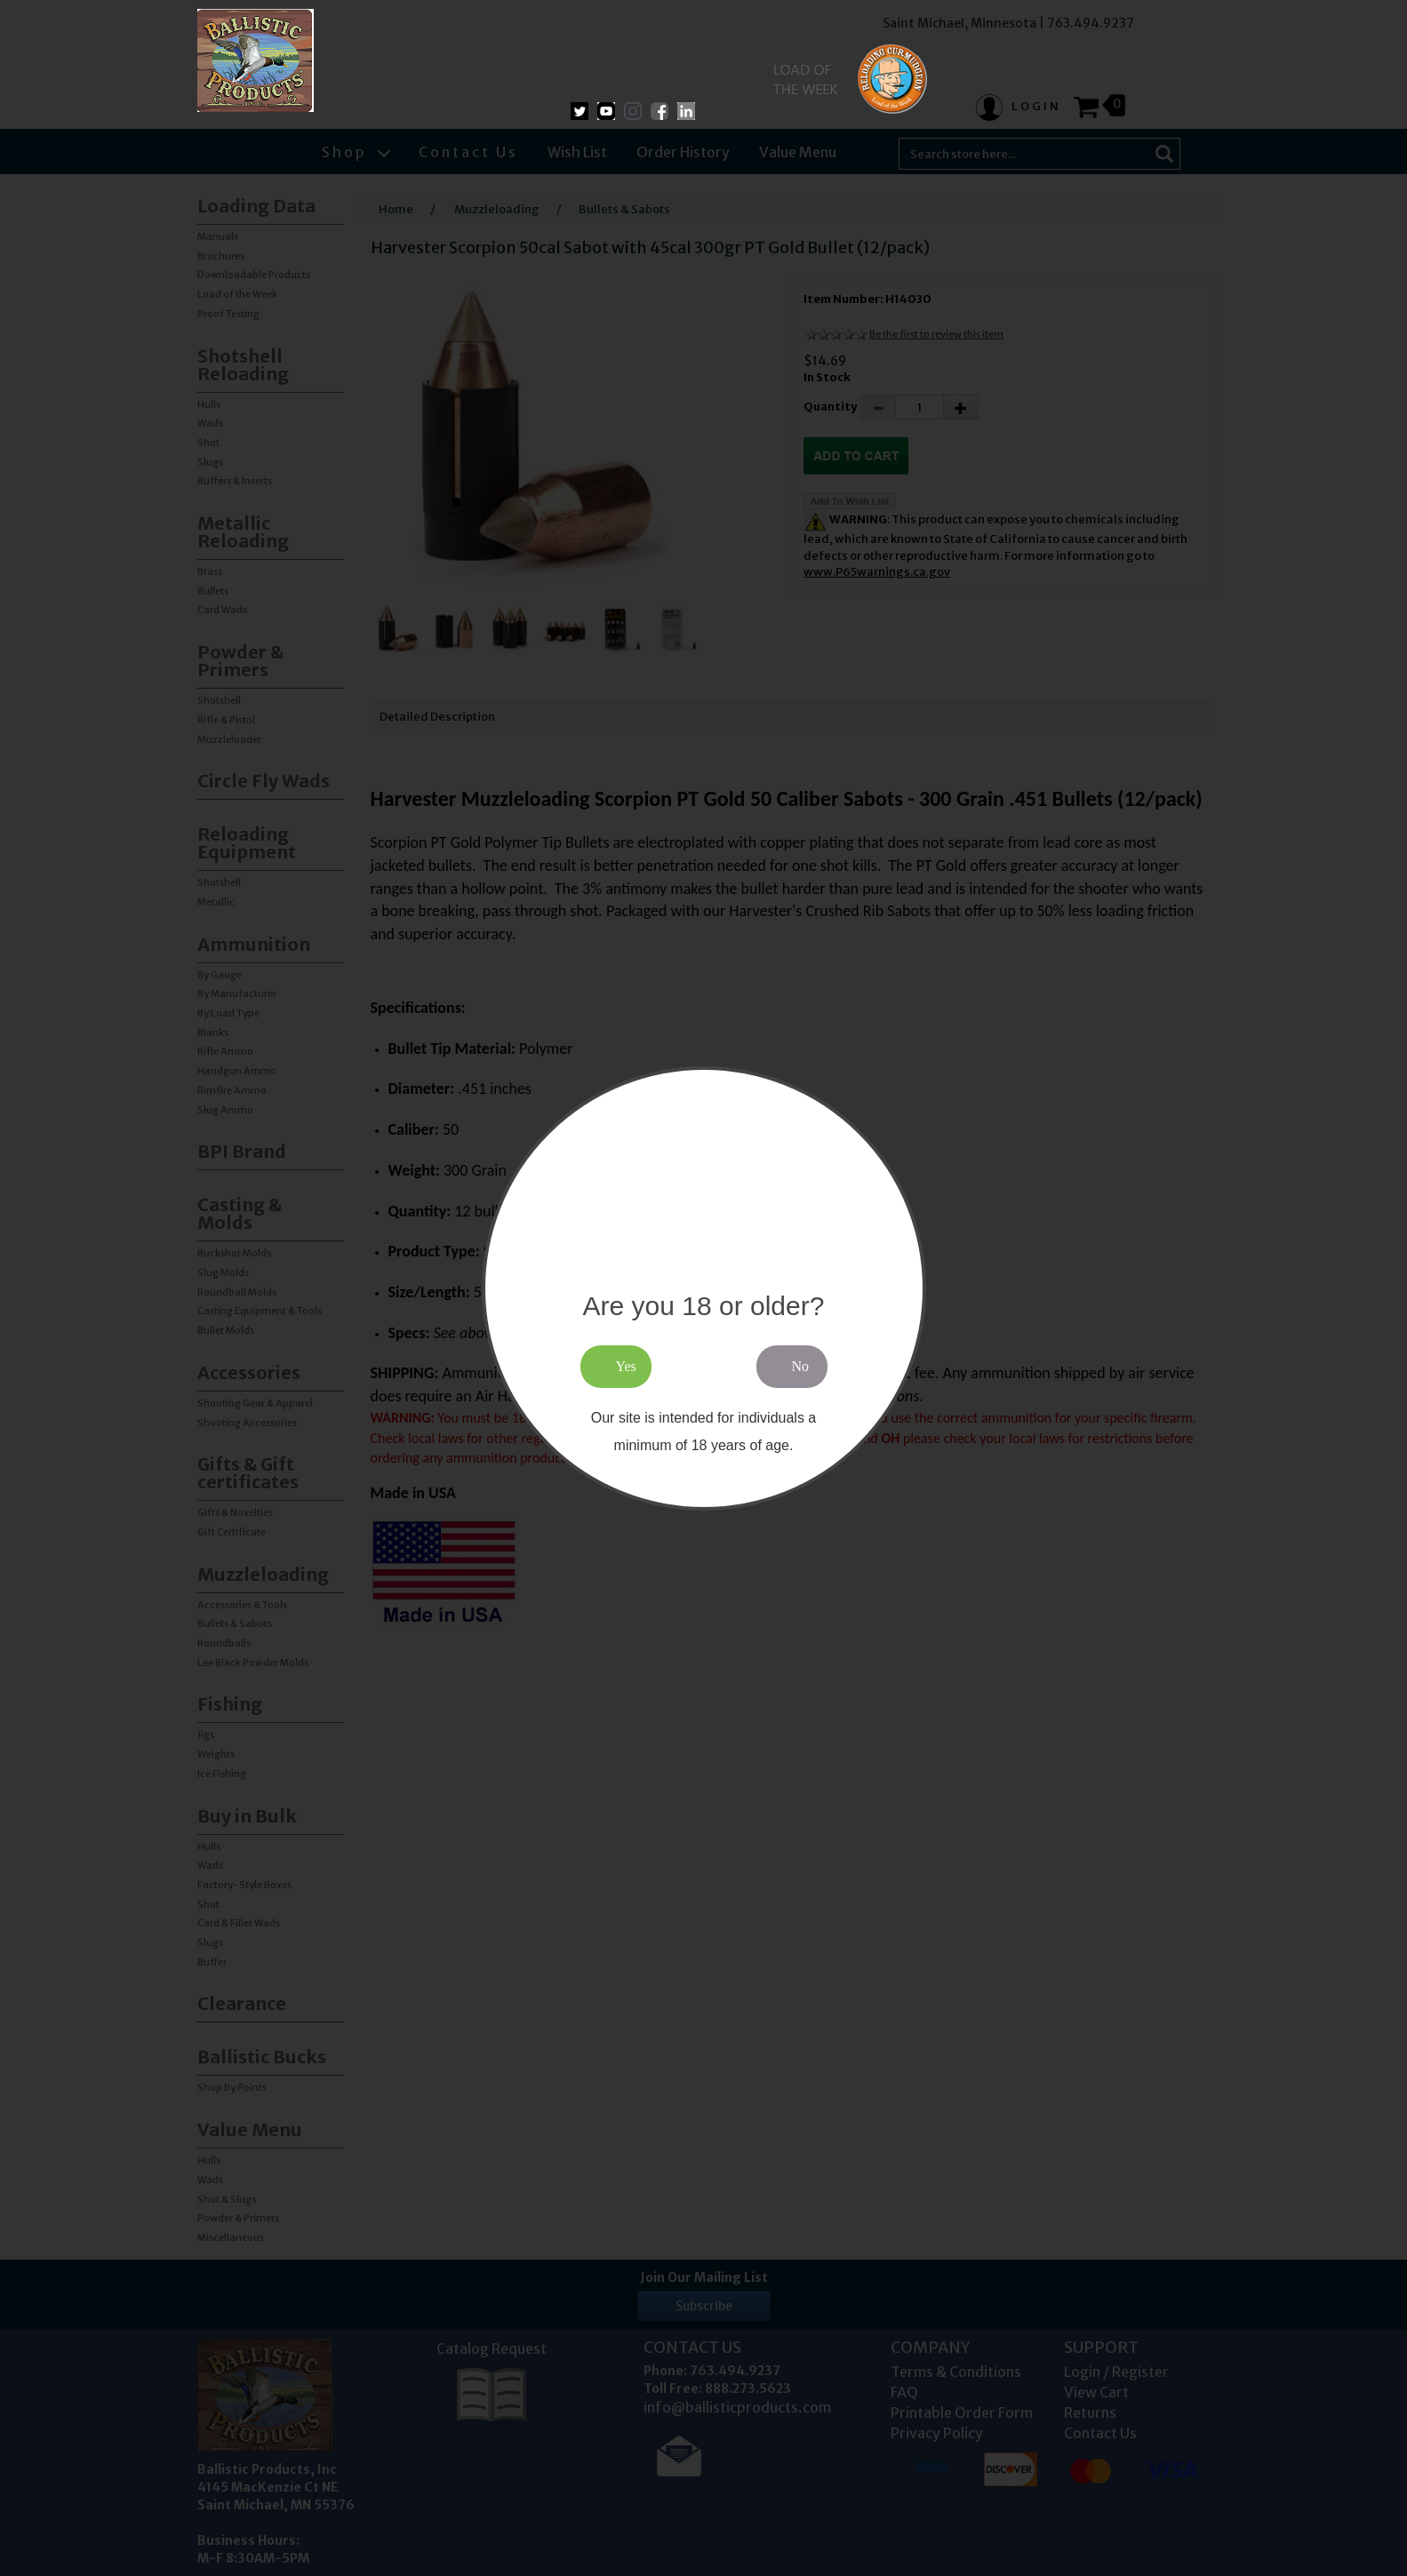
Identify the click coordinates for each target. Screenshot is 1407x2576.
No (801, 1366)
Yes (626, 1366)
